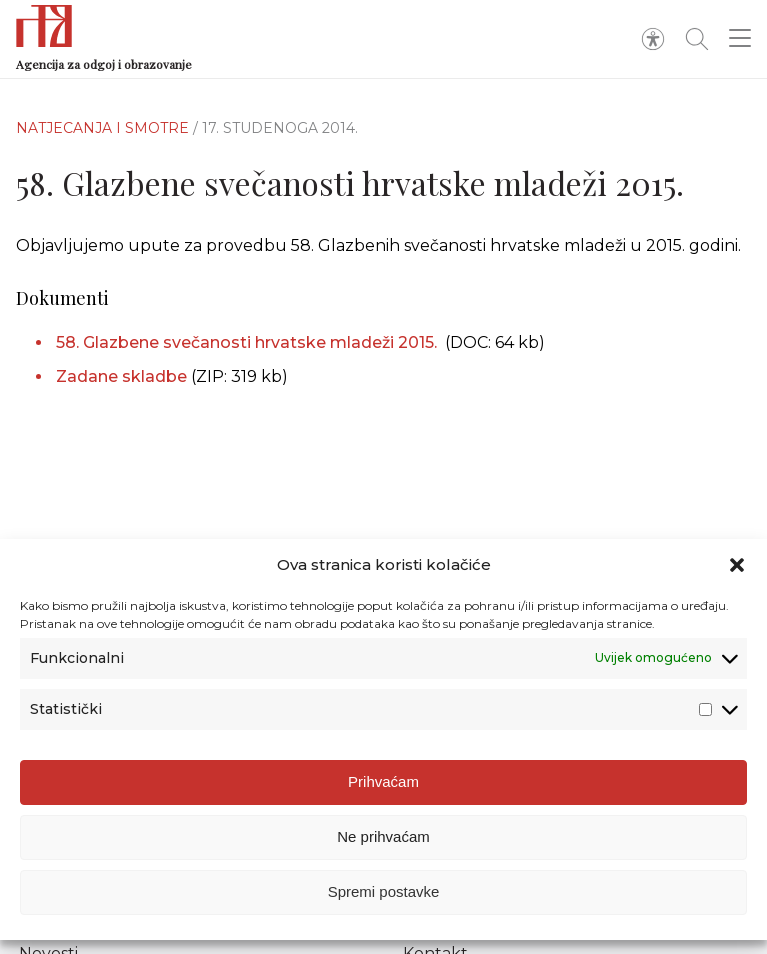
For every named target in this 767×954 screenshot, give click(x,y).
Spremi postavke (384, 898)
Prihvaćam (383, 788)
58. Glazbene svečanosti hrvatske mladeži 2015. (248, 342)
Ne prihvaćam (383, 843)
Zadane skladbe (121, 376)
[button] (737, 573)
